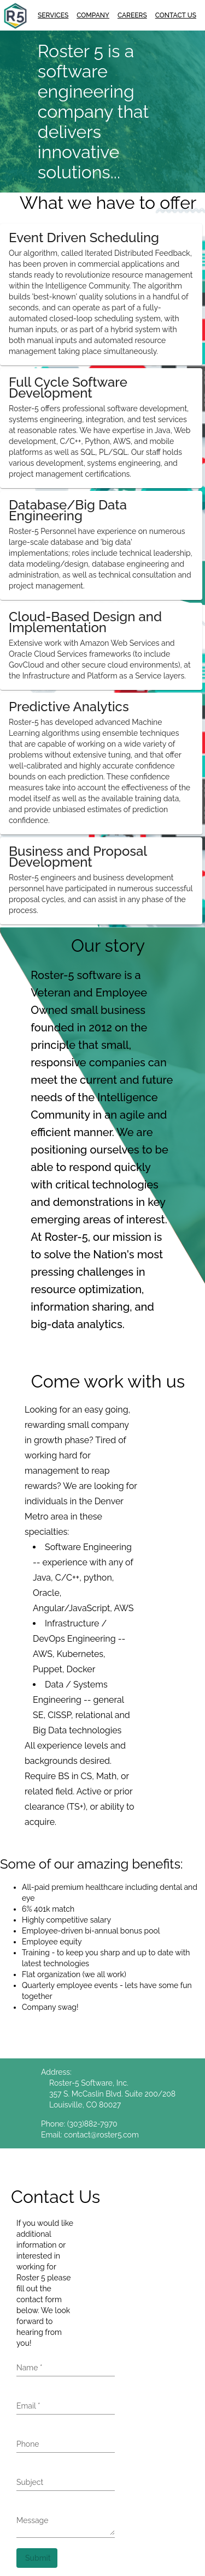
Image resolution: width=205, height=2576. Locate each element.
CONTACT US (175, 15)
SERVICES (53, 15)
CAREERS (132, 15)
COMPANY (93, 15)
